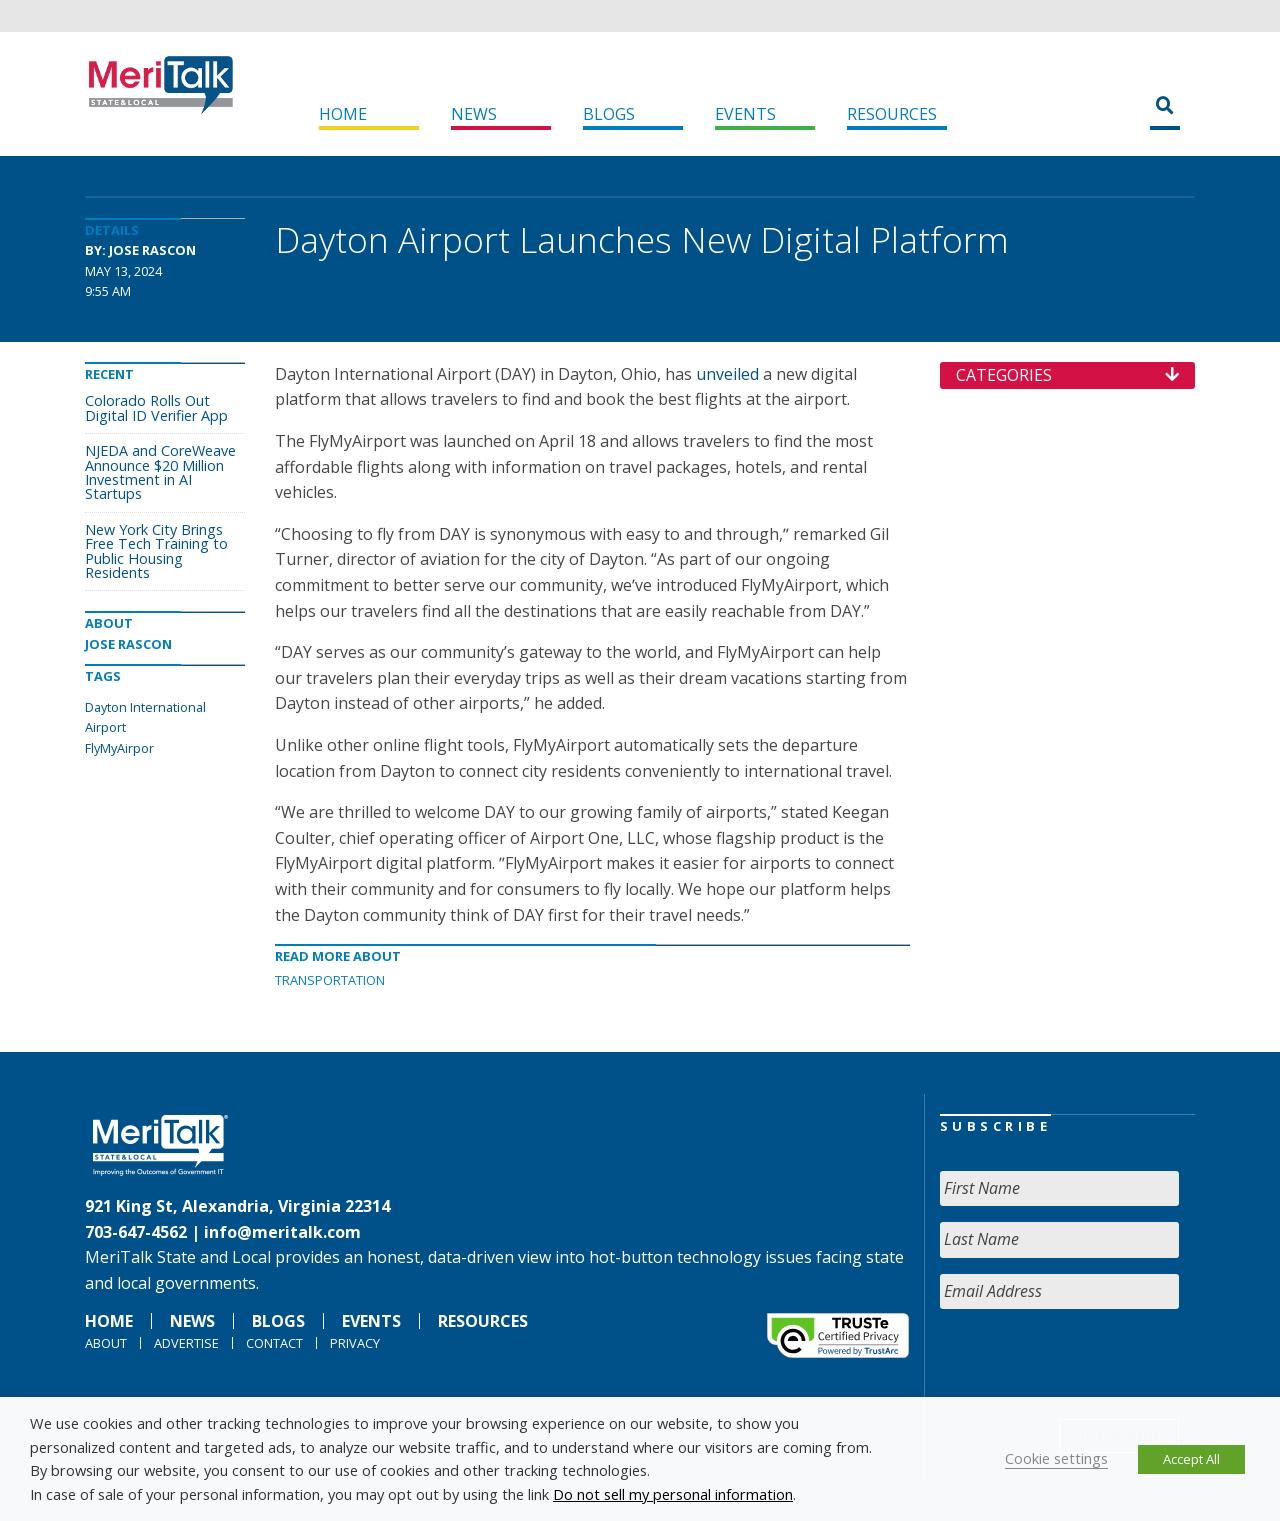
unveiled (727, 374)
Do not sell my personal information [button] (673, 1494)
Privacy (355, 1343)
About (106, 1343)
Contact (274, 1343)
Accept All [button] (1191, 1459)
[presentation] (1092, 1364)
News (474, 114)
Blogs (609, 114)
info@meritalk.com (282, 1232)
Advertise (186, 1343)
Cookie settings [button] (1056, 1458)
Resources (892, 114)
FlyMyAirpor (119, 748)
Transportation (330, 980)
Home (343, 114)
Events (745, 114)
